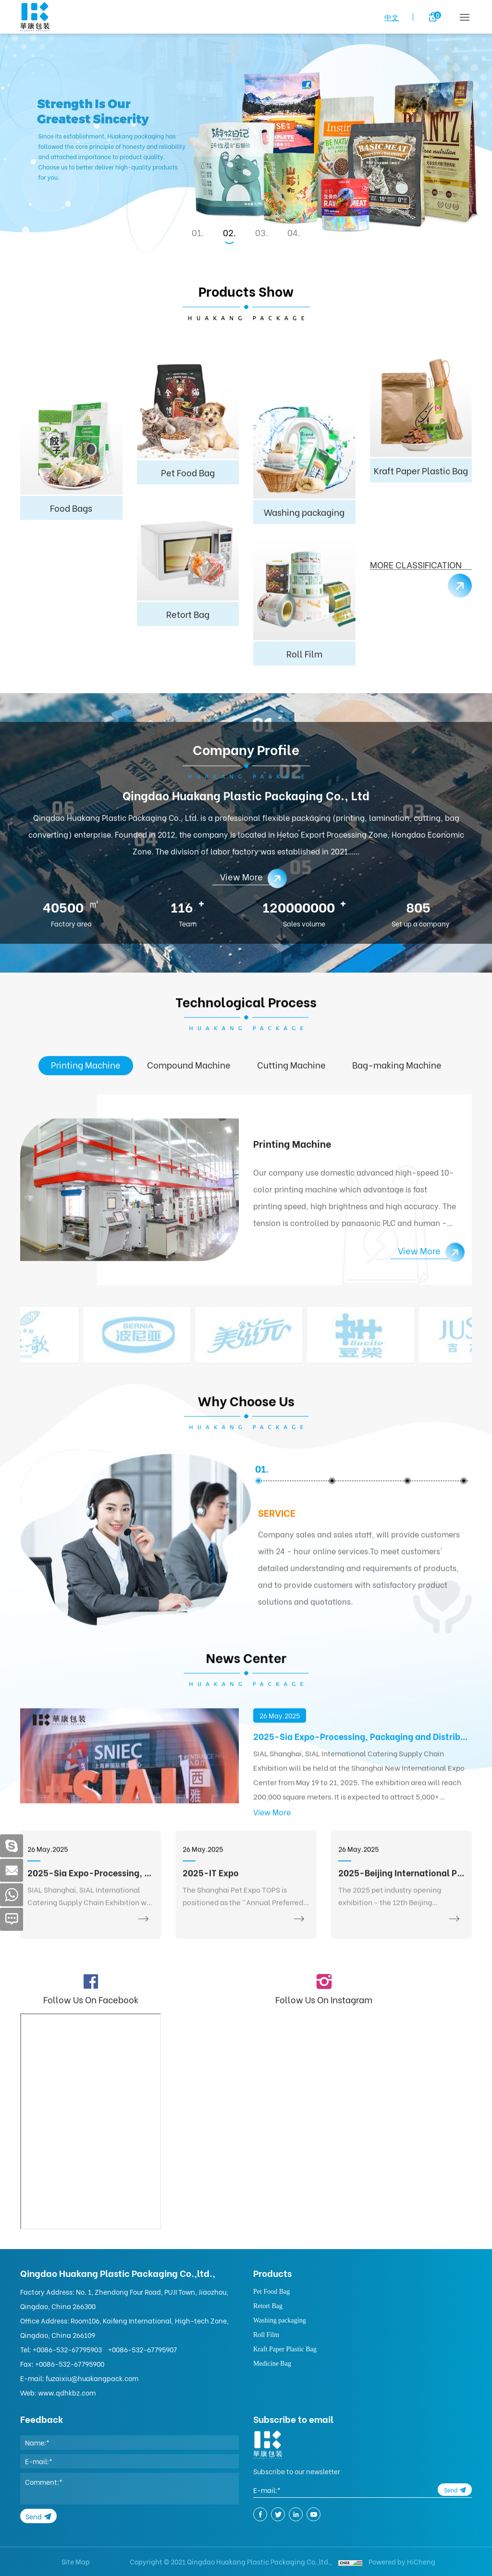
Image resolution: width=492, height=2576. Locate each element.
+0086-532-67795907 (142, 2349)
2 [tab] (231, 232)
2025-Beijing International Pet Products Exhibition (401, 1976)
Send (33, 2516)
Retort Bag (268, 2306)
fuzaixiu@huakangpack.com (92, 2378)
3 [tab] (263, 232)
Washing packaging (279, 2320)
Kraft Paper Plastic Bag (285, 2349)
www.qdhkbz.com (67, 2392)
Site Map (76, 2561)
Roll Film (266, 2334)
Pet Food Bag (271, 2291)
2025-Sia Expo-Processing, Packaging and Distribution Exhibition (362, 1827)
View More (272, 1903)
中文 (391, 17)
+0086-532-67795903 (67, 2349)
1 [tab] (199, 232)
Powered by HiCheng (402, 2561)
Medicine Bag (272, 2363)
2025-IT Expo (211, 1976)
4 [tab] (295, 232)
